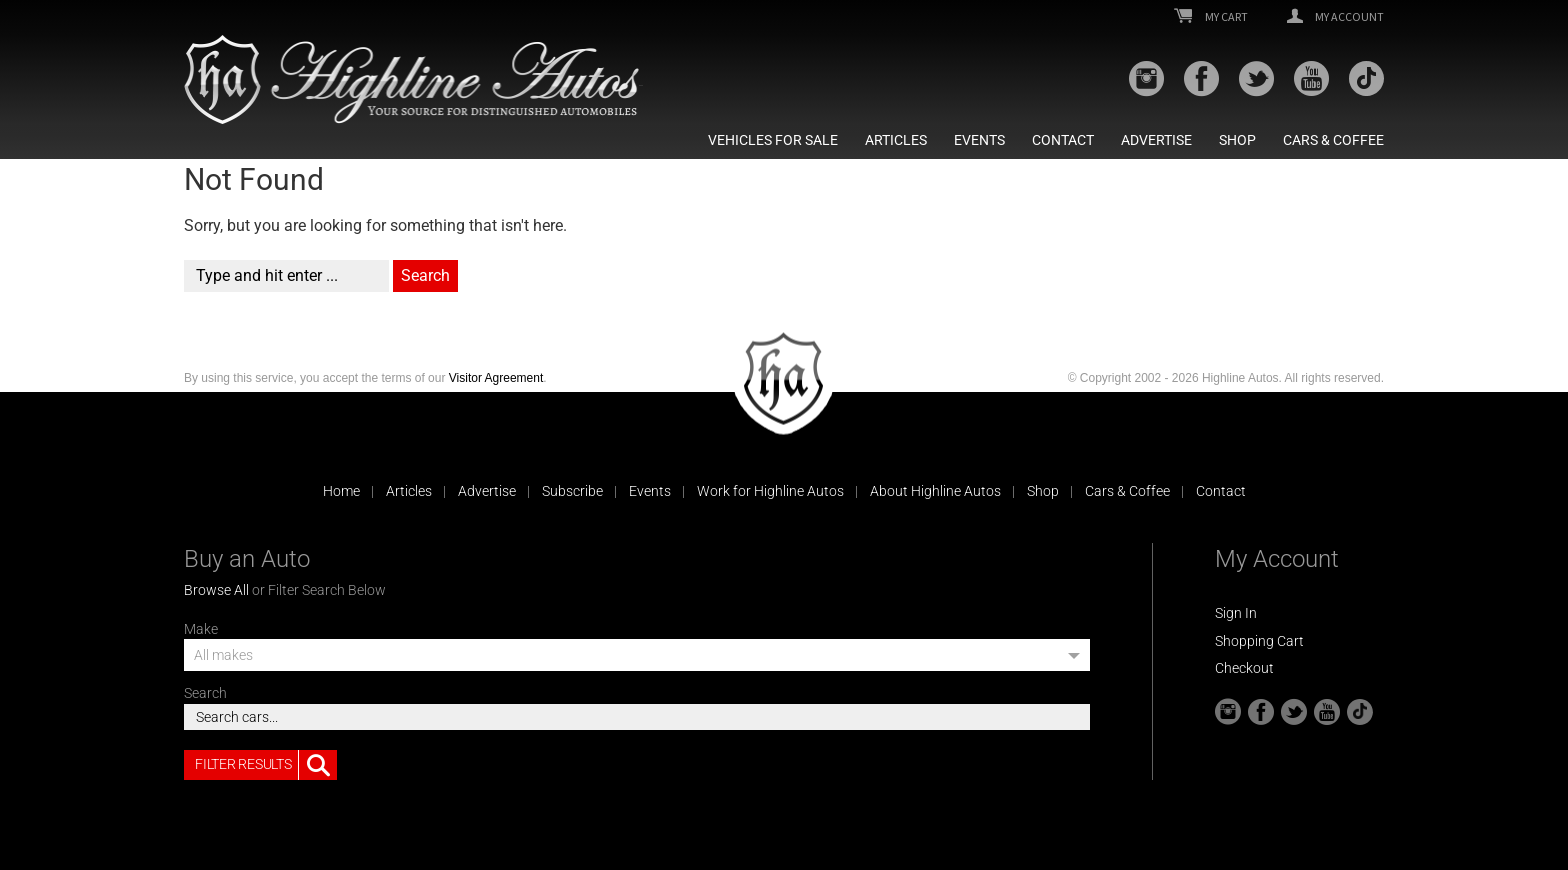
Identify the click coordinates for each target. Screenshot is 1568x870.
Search (205, 693)
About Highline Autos (935, 491)
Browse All (216, 590)
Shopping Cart (1259, 641)
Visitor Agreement (496, 378)
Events (979, 140)
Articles (896, 140)
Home (341, 491)
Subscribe (572, 491)
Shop (1237, 140)
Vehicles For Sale (773, 140)
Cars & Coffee (1333, 140)
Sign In (1236, 613)
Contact (1063, 140)
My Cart (1211, 17)
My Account (1335, 17)
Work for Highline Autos (770, 491)
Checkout (1244, 668)
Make (201, 629)
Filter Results (266, 765)
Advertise (1156, 140)
